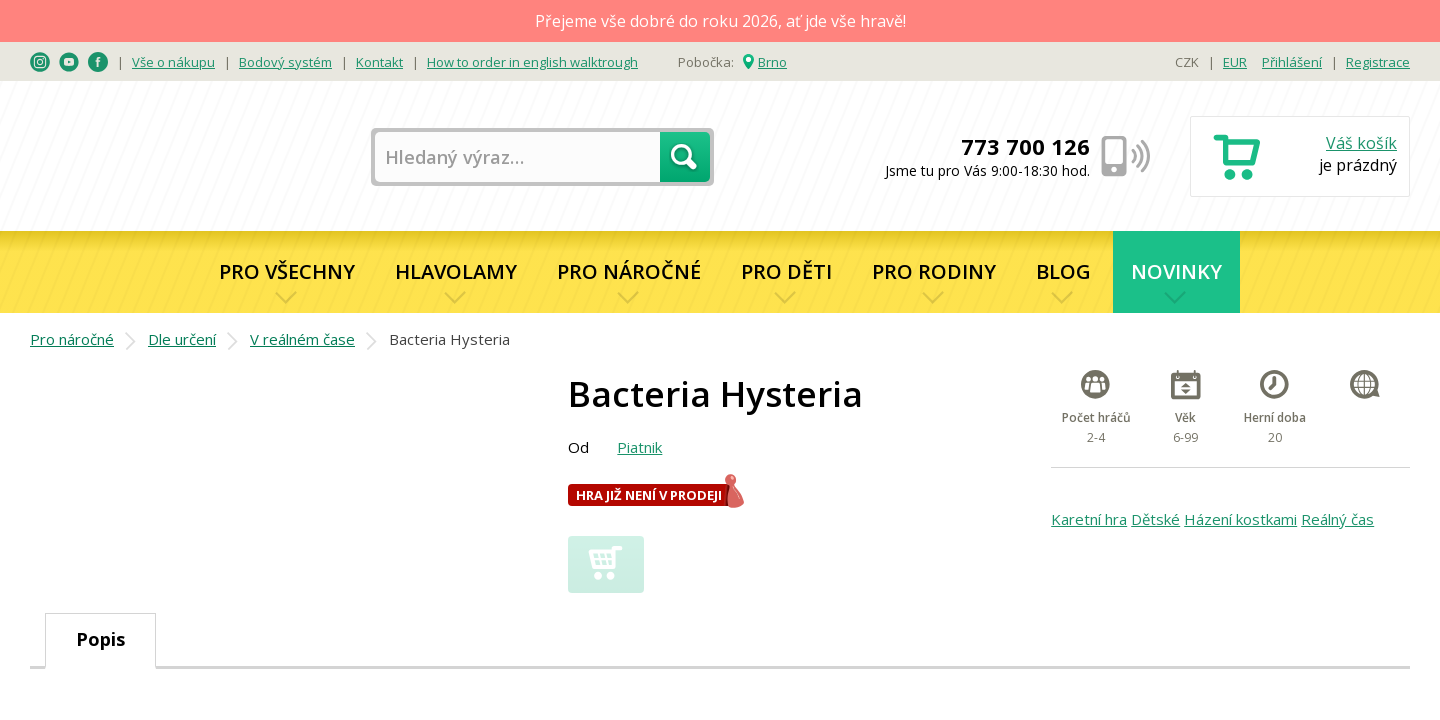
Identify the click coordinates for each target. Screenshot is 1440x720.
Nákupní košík (1300, 158)
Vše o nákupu (173, 62)
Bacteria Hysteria (449, 339)
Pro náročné (629, 271)
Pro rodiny (934, 271)
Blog (1063, 271)
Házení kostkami (1240, 519)
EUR (1235, 62)
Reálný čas (1337, 519)
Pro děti (786, 271)
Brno (772, 62)
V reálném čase (302, 339)
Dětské (1155, 519)
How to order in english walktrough (532, 62)
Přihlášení (1292, 62)
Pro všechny (287, 271)
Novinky (1176, 271)
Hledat (685, 157)
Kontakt (379, 62)
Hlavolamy (456, 271)
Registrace (1378, 62)
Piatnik (639, 447)
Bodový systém (285, 62)
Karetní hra (1089, 519)
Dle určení (182, 339)
